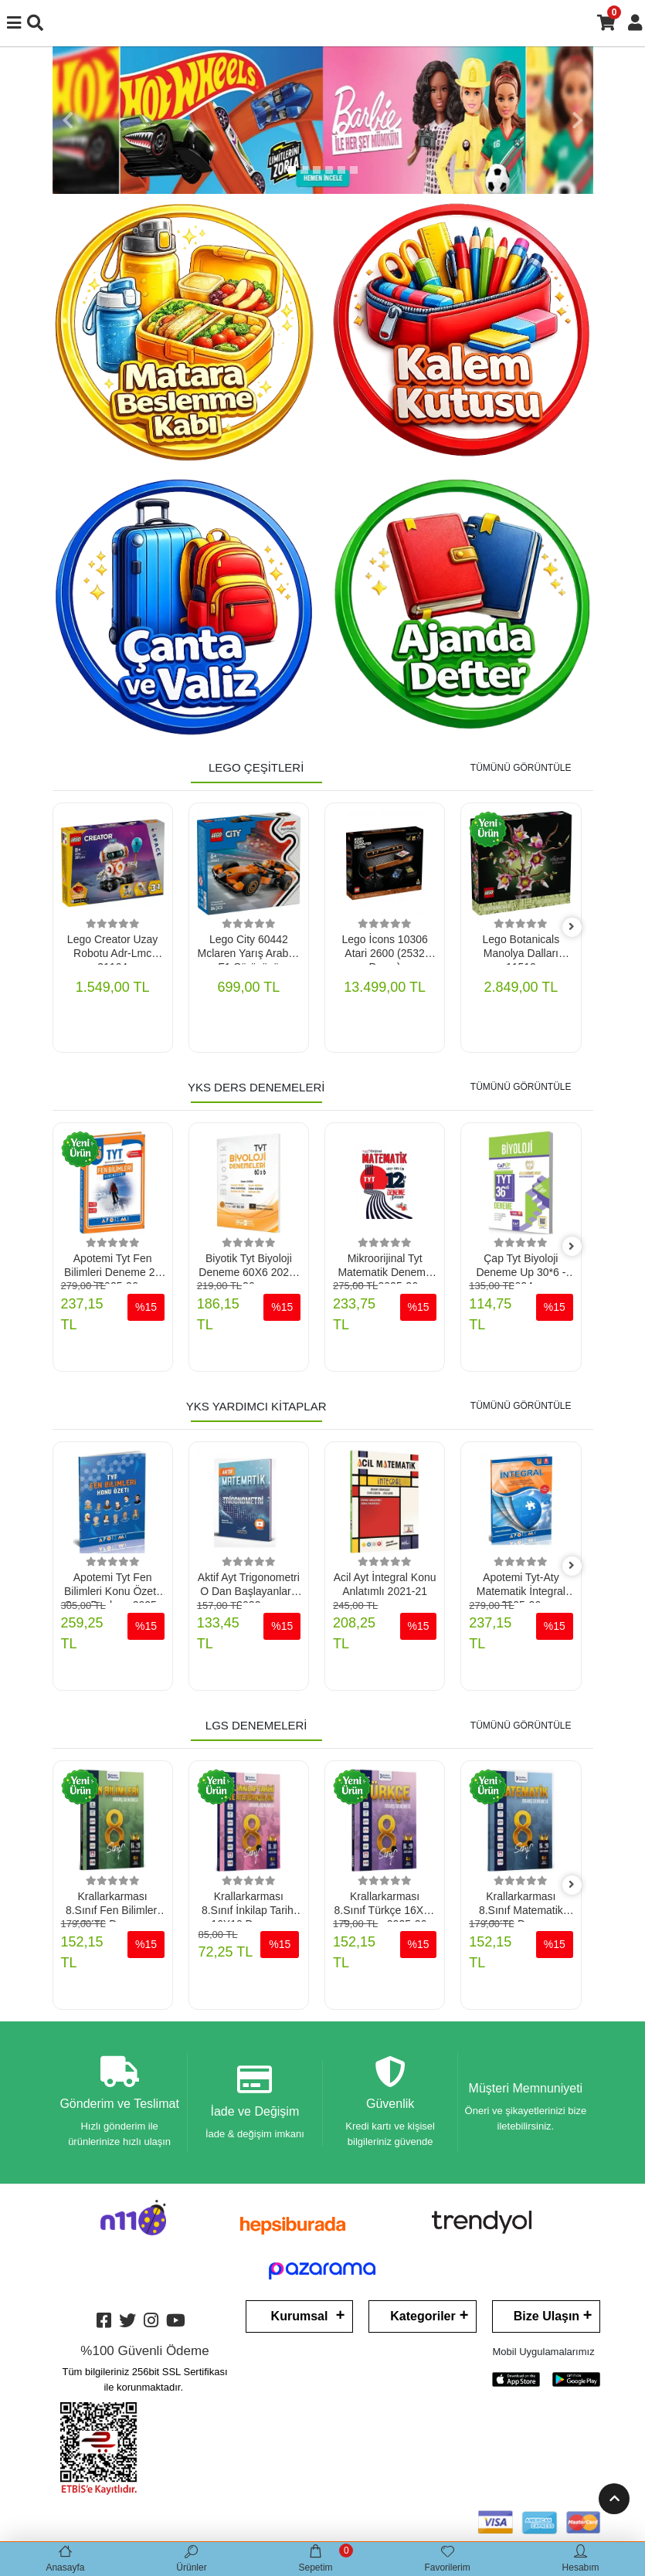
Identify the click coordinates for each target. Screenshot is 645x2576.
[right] (571, 927)
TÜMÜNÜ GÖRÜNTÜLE (521, 767)
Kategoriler (422, 2316)
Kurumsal (299, 2316)
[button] (68, 120)
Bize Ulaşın (546, 2316)
